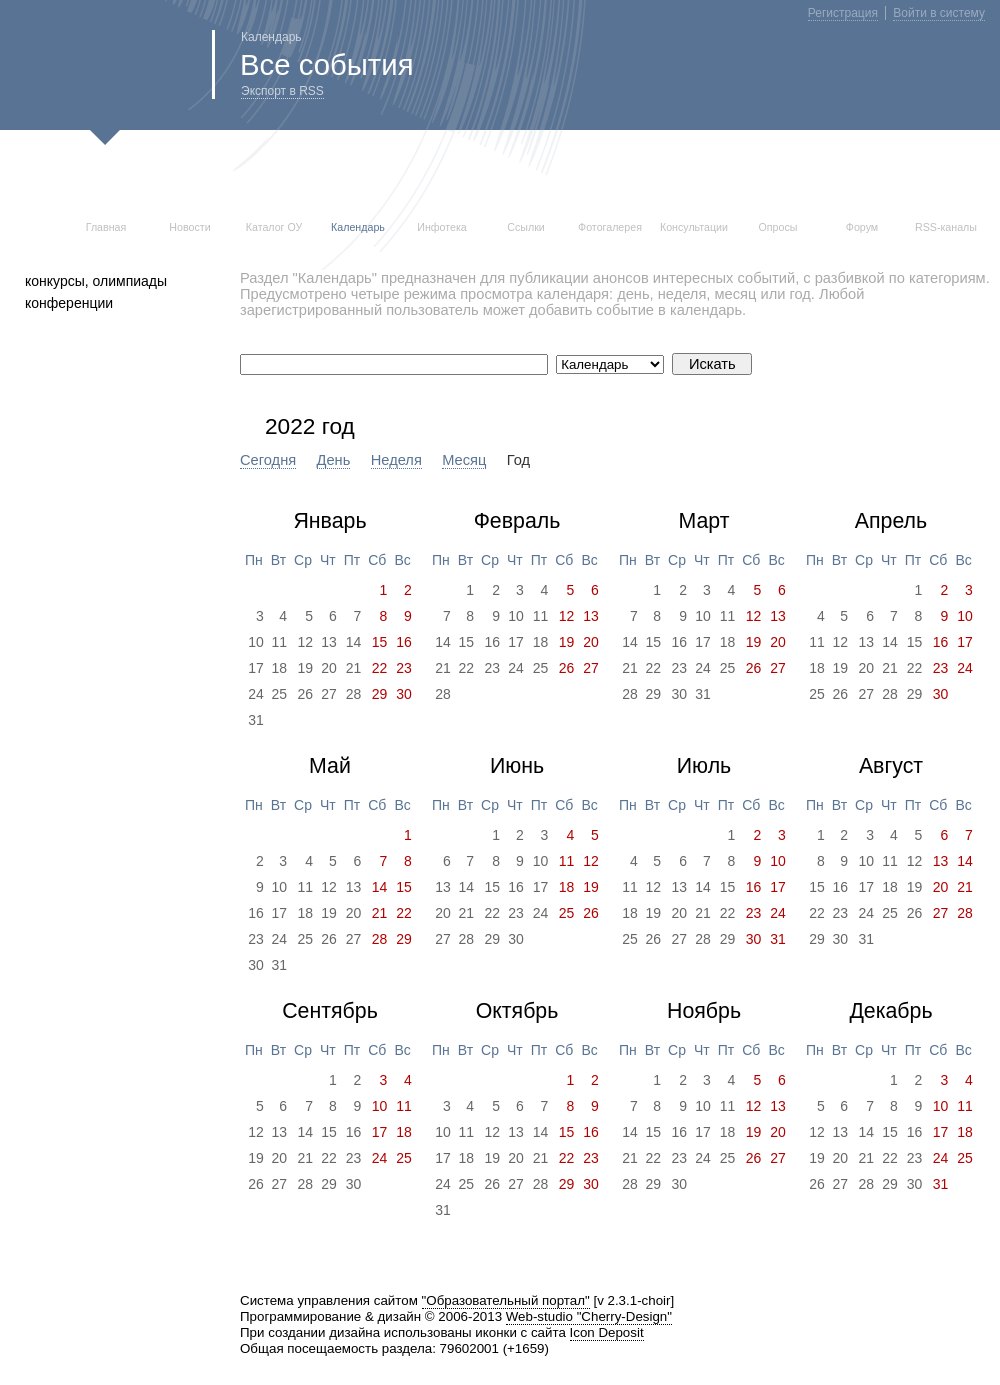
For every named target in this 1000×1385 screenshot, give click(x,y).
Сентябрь (330, 1011)
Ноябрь (704, 1011)
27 (329, 694)
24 (256, 694)
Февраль (517, 521)
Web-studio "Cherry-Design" (589, 1316)
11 (280, 642)
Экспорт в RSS (282, 91)
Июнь (517, 766)
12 (305, 642)
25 (280, 694)
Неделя (396, 460)
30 (679, 694)
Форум (862, 227)
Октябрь (517, 1011)
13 (329, 642)
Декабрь (890, 1011)
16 (492, 642)
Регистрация (843, 13)
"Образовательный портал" (506, 1300)
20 (329, 668)
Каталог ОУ (274, 227)
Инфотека (442, 227)
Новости (189, 227)
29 (654, 694)
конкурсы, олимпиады (96, 281)
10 (256, 642)
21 (354, 668)
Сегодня (268, 460)
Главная (106, 227)
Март (703, 521)
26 (305, 694)
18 (280, 668)
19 (305, 668)
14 (354, 642)
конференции (69, 303)
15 (467, 642)
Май (330, 766)
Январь (329, 521)
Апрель (891, 521)
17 (256, 668)
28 (354, 694)
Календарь (358, 227)
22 (467, 668)
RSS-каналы (946, 227)
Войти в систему (939, 13)
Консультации (694, 227)
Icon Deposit (607, 1332)
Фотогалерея (610, 227)
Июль (704, 766)
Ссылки (526, 227)
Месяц (464, 460)
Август (891, 766)
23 (492, 668)
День (334, 460)
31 (256, 720)
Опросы (778, 227)
